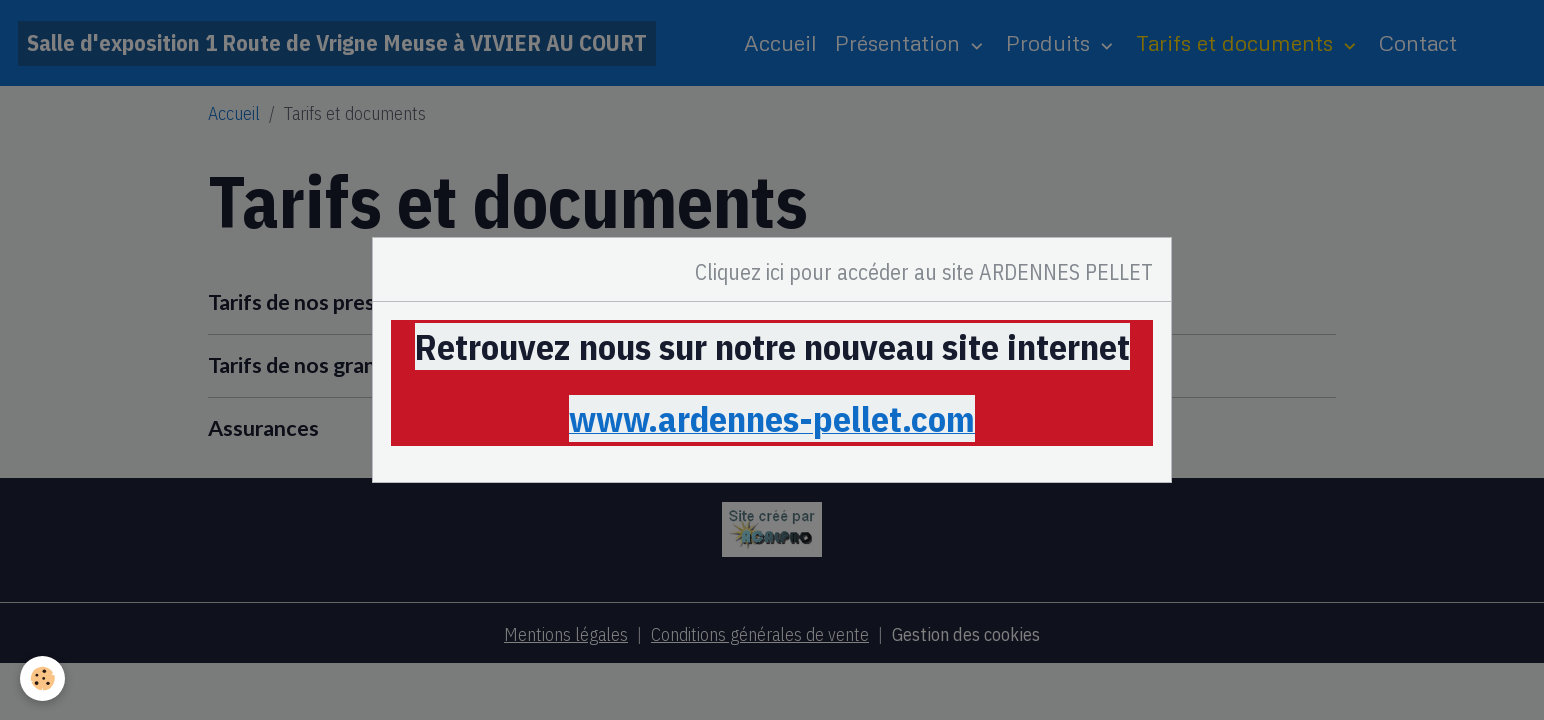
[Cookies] (42, 678)
